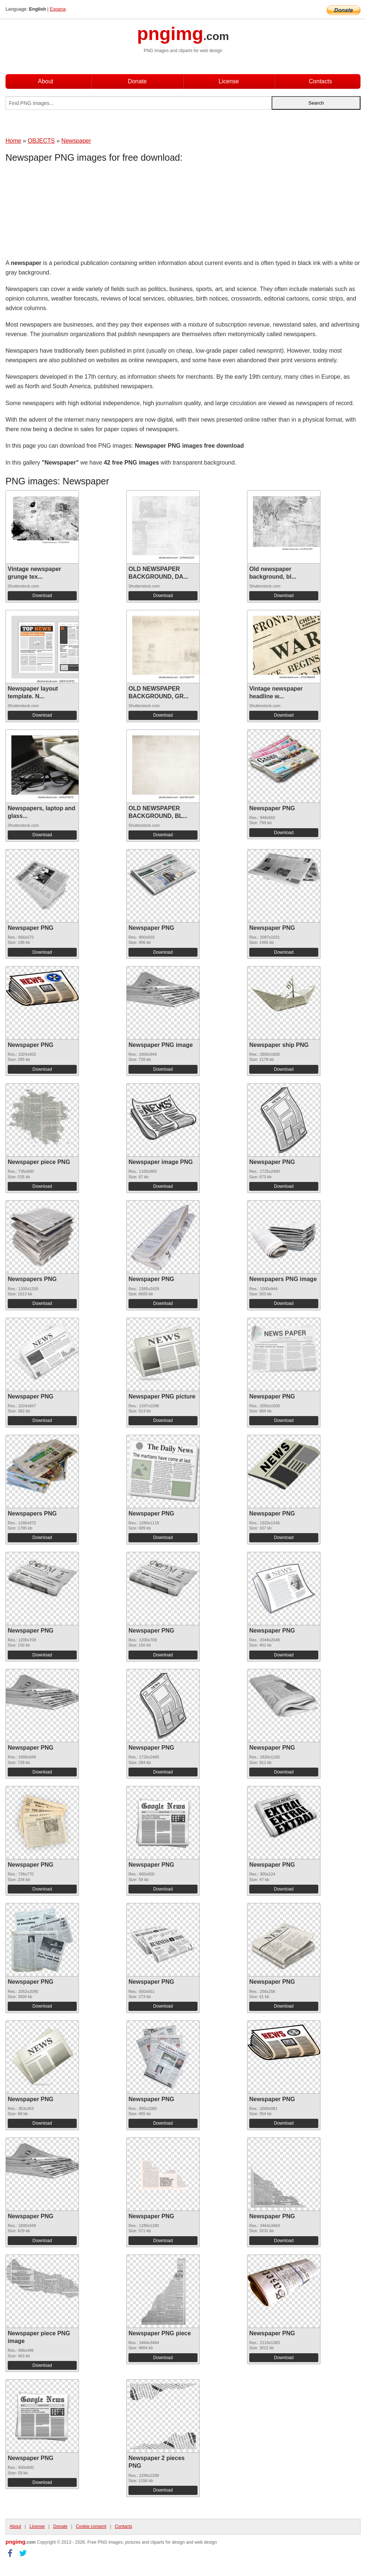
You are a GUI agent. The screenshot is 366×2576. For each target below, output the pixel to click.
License (229, 81)
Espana (58, 9)
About (45, 81)
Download (42, 595)
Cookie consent (91, 2526)
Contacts (320, 81)
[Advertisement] (64, 212)
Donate (137, 81)
